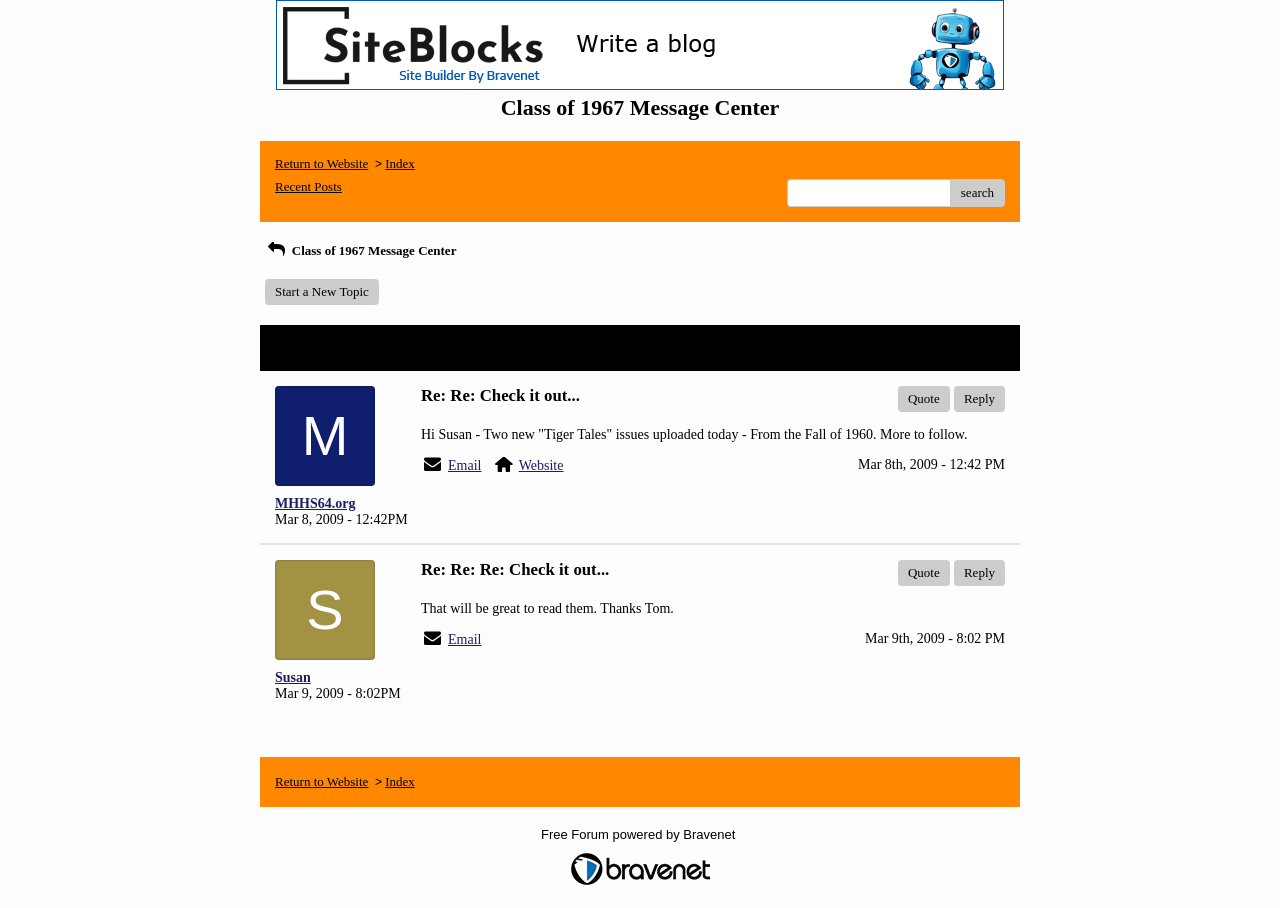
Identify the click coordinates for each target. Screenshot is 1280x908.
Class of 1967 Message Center (360, 250)
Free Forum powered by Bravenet (640, 834)
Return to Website (321, 163)
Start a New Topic (322, 291)
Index (400, 163)
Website (541, 465)
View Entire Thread (950, 347)
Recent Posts (308, 186)
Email (464, 465)
